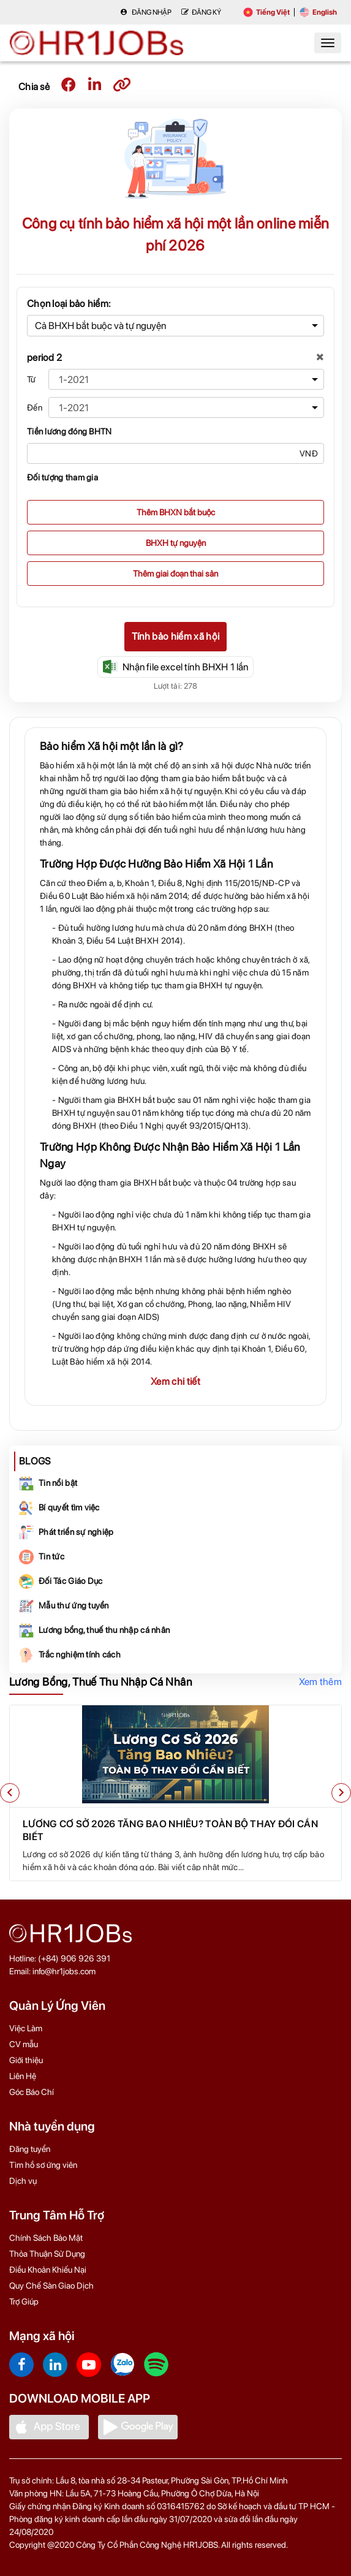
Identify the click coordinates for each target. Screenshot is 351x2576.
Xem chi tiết (175, 1381)
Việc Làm (25, 2028)
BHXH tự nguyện (176, 543)
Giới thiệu (26, 2060)
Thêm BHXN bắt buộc (176, 512)
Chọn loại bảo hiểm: (68, 303)
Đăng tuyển (29, 2149)
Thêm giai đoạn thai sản (175, 573)
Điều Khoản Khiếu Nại (47, 2270)
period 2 (44, 357)
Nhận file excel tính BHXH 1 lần (176, 667)
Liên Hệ (22, 2076)
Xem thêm (320, 1682)
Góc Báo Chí (31, 2092)
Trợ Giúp (24, 2301)
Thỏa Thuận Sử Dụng (47, 2254)
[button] (10, 1793)
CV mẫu (23, 2044)
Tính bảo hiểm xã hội (175, 636)
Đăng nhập (146, 12)
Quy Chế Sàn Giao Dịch (51, 2285)
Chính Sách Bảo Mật (46, 2238)
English (318, 12)
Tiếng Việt (266, 12)
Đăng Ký (201, 12)
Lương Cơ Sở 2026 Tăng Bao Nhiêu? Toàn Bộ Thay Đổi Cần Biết (170, 1830)
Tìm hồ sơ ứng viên (43, 2165)
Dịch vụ (23, 2181)
